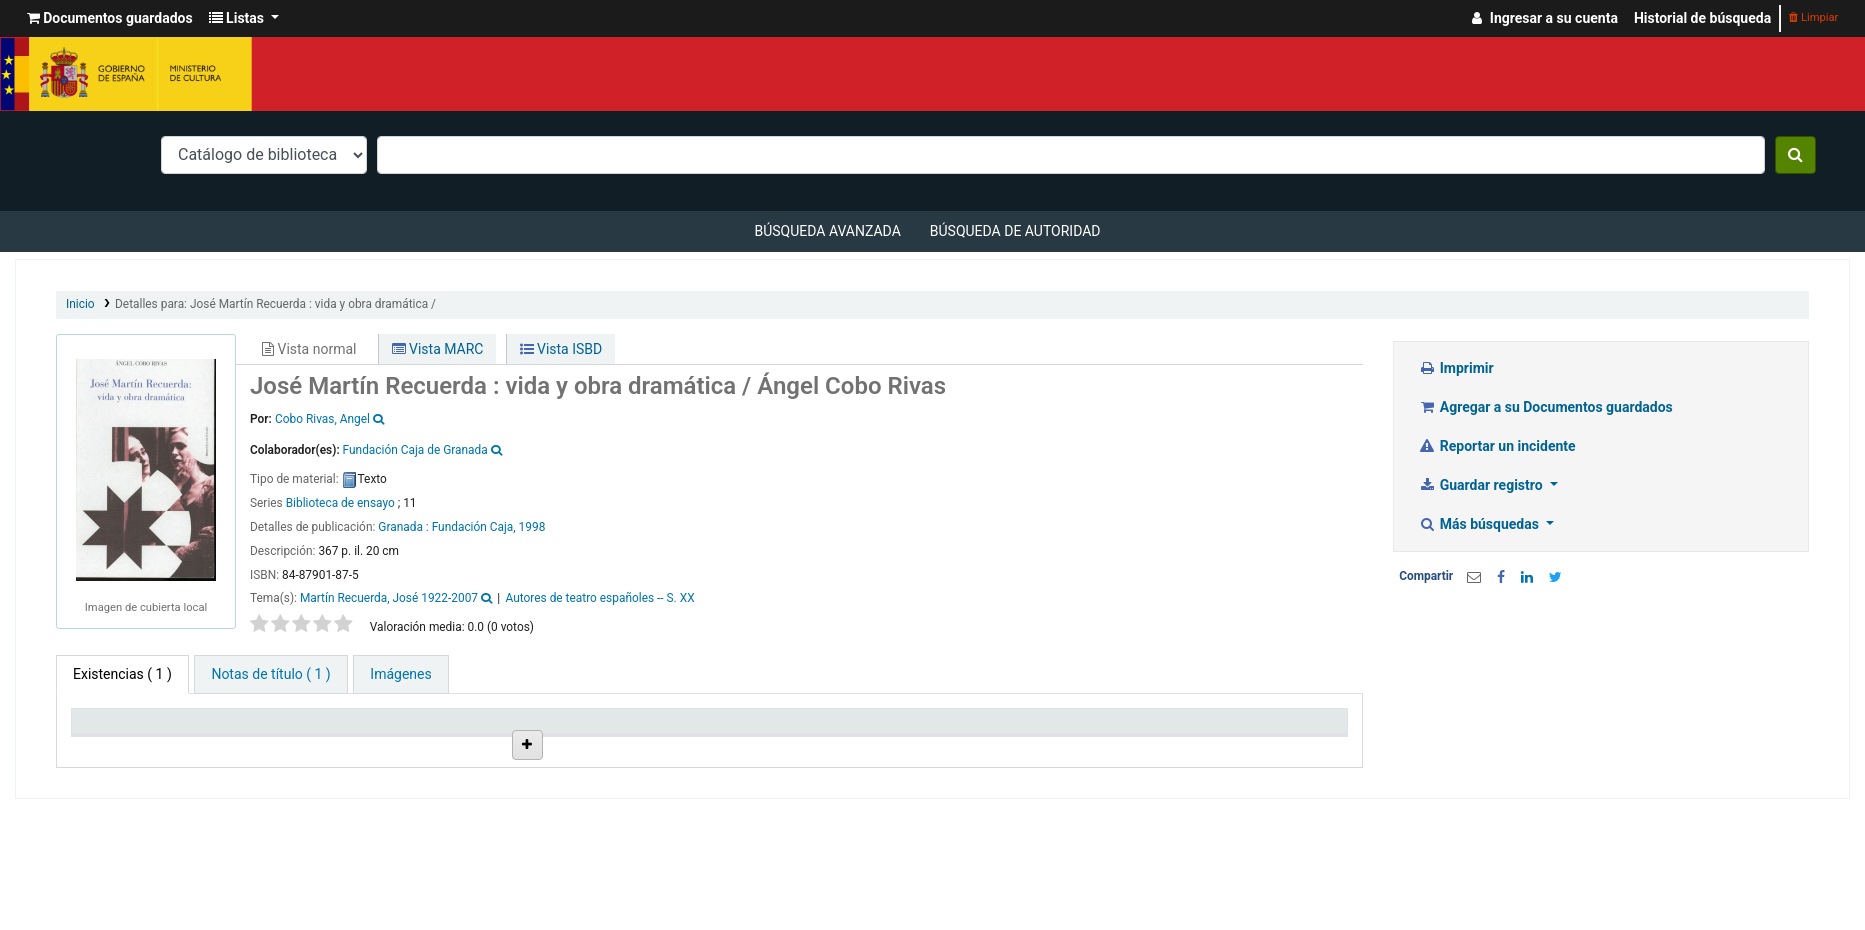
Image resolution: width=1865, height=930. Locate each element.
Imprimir (1455, 368)
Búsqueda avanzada (827, 231)
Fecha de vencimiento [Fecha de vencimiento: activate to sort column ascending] (1102, 746)
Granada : (404, 527)
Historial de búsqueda (1702, 18)
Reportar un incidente (1496, 446)
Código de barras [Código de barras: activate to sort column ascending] (1249, 746)
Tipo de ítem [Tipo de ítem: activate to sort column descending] (119, 746)
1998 (532, 527)
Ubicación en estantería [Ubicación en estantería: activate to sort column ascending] (599, 738)
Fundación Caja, (474, 527)
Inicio (80, 304)
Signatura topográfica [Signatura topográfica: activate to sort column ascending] (783, 746)
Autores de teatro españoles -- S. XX (600, 598)
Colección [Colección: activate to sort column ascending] (431, 746)
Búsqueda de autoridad (1015, 231)
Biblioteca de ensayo (340, 503)
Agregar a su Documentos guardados (1545, 407)
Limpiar (1813, 17)
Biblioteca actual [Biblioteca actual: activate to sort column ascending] (291, 746)
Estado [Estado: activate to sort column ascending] (901, 746)
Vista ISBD (561, 349)
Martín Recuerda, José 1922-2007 (389, 598)
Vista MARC (438, 349)
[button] (110, 18)
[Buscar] (1795, 155)
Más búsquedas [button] (1480, 524)
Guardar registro (1482, 485)
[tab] (270, 674)
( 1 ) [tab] (122, 674)
